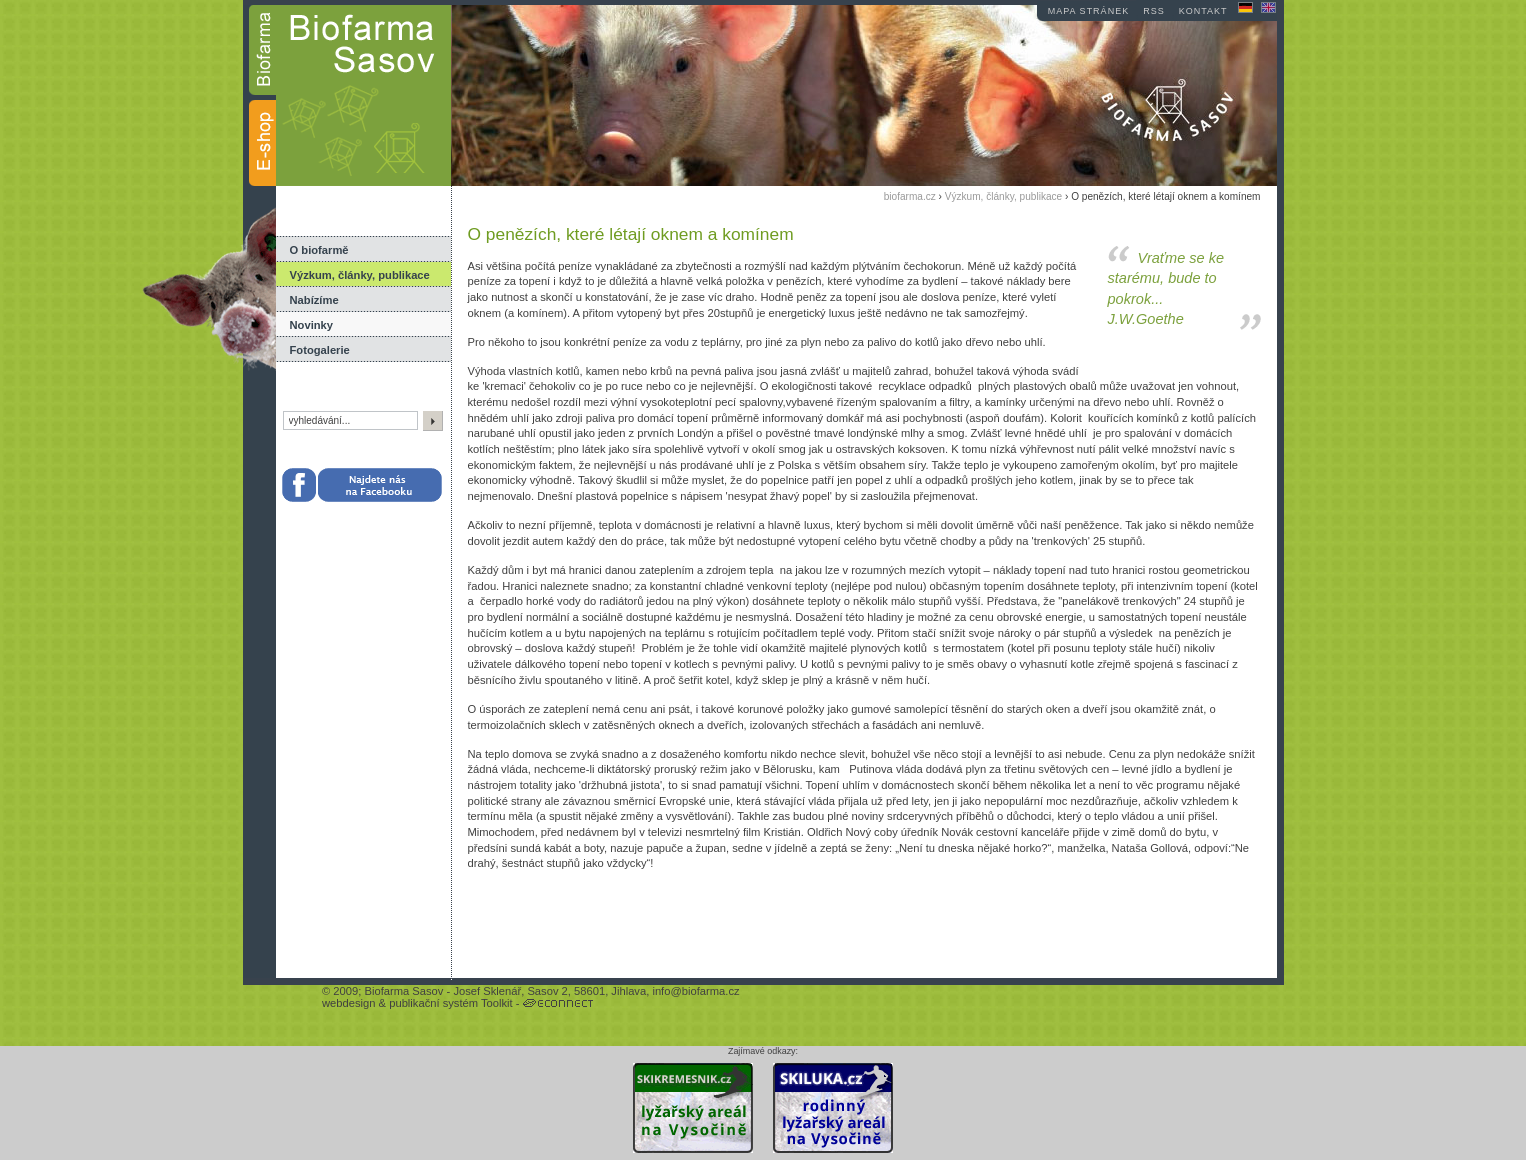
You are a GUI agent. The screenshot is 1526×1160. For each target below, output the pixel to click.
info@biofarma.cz (695, 991)
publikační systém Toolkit (451, 1003)
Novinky (312, 325)
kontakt (1203, 11)
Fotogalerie (320, 350)
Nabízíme (314, 300)
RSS (1154, 11)
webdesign (349, 1003)
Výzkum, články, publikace (360, 275)
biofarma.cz (910, 196)
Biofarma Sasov (403, 991)
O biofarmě (319, 250)
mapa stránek (1088, 11)
